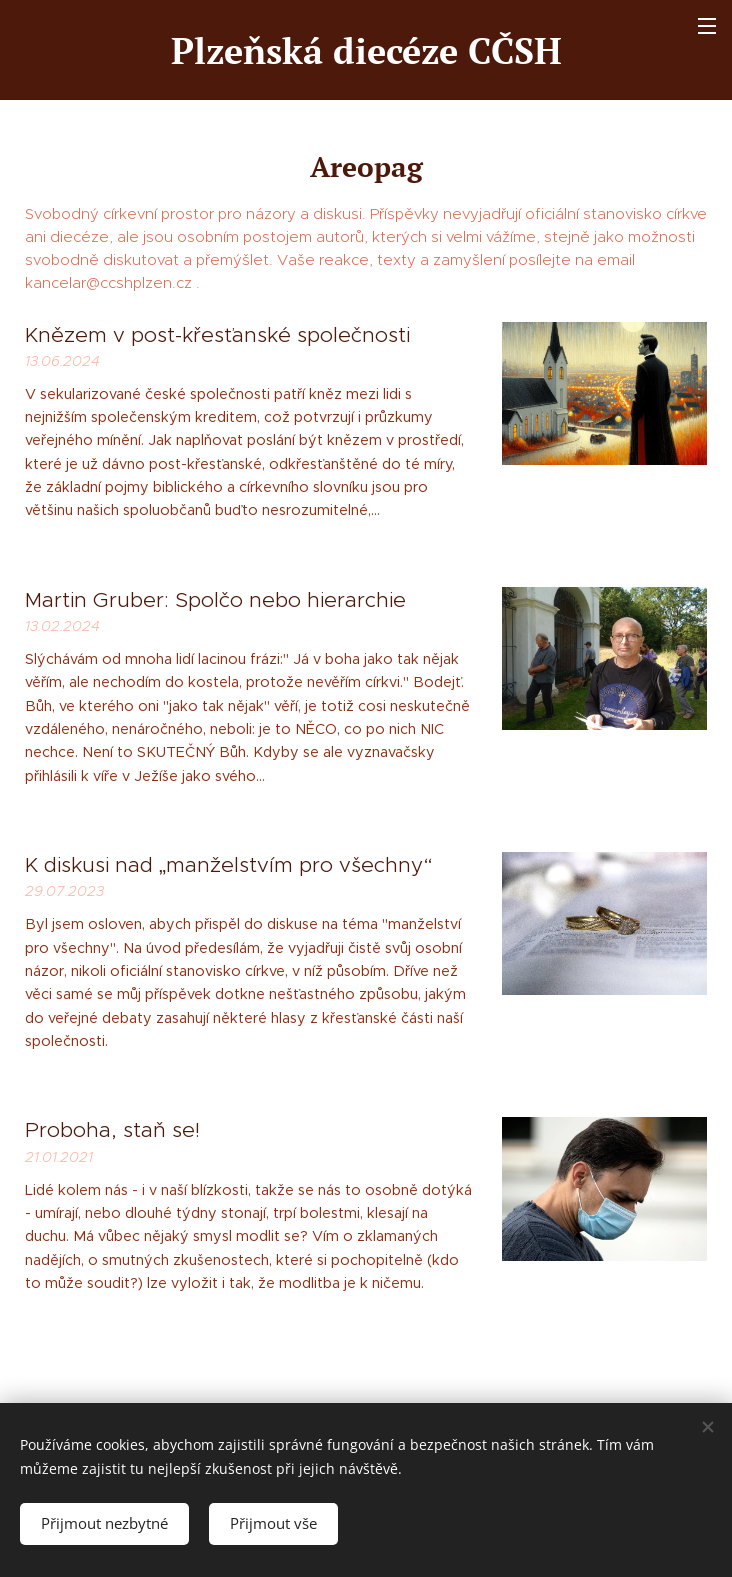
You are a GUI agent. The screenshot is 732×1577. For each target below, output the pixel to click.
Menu (707, 26)
